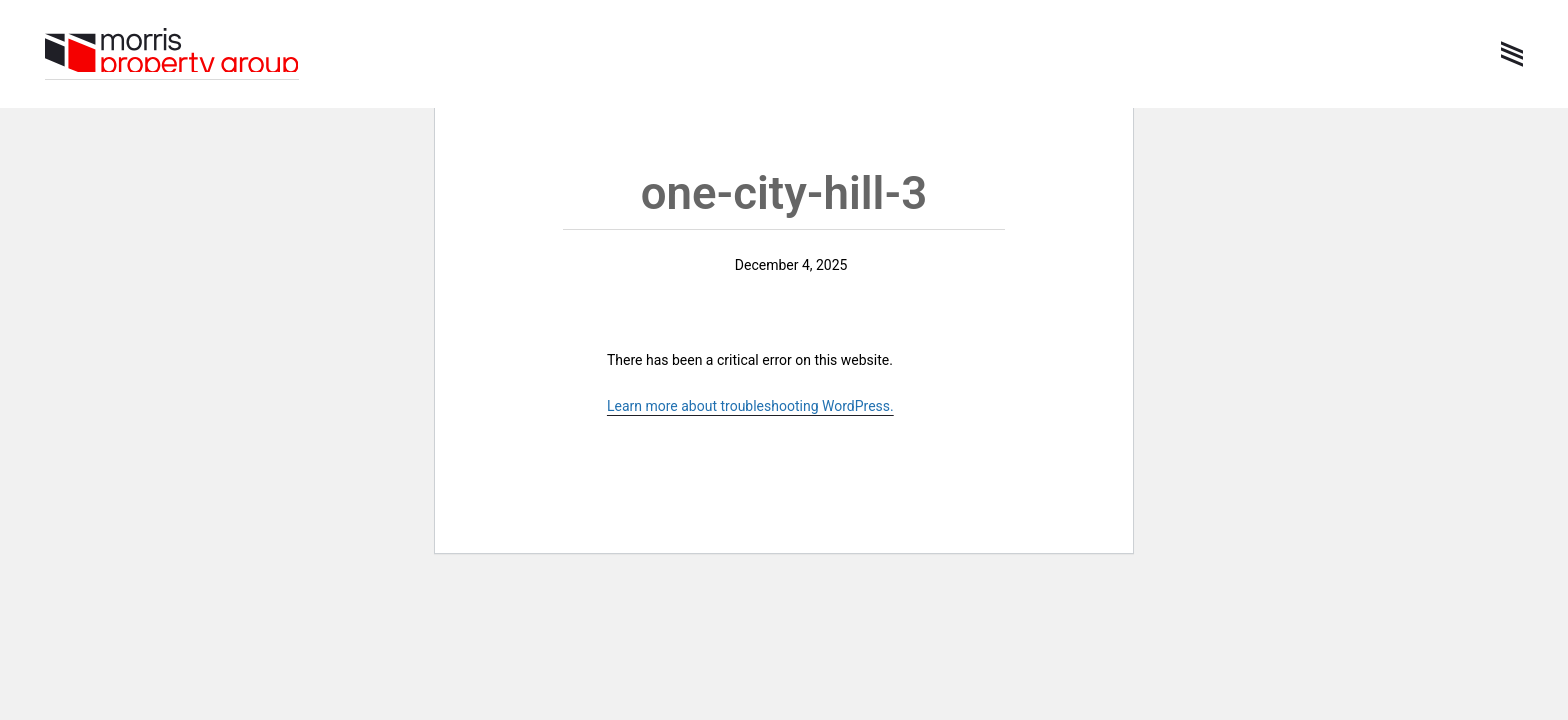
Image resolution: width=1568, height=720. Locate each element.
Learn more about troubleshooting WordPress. (750, 406)
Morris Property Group (171, 52)
